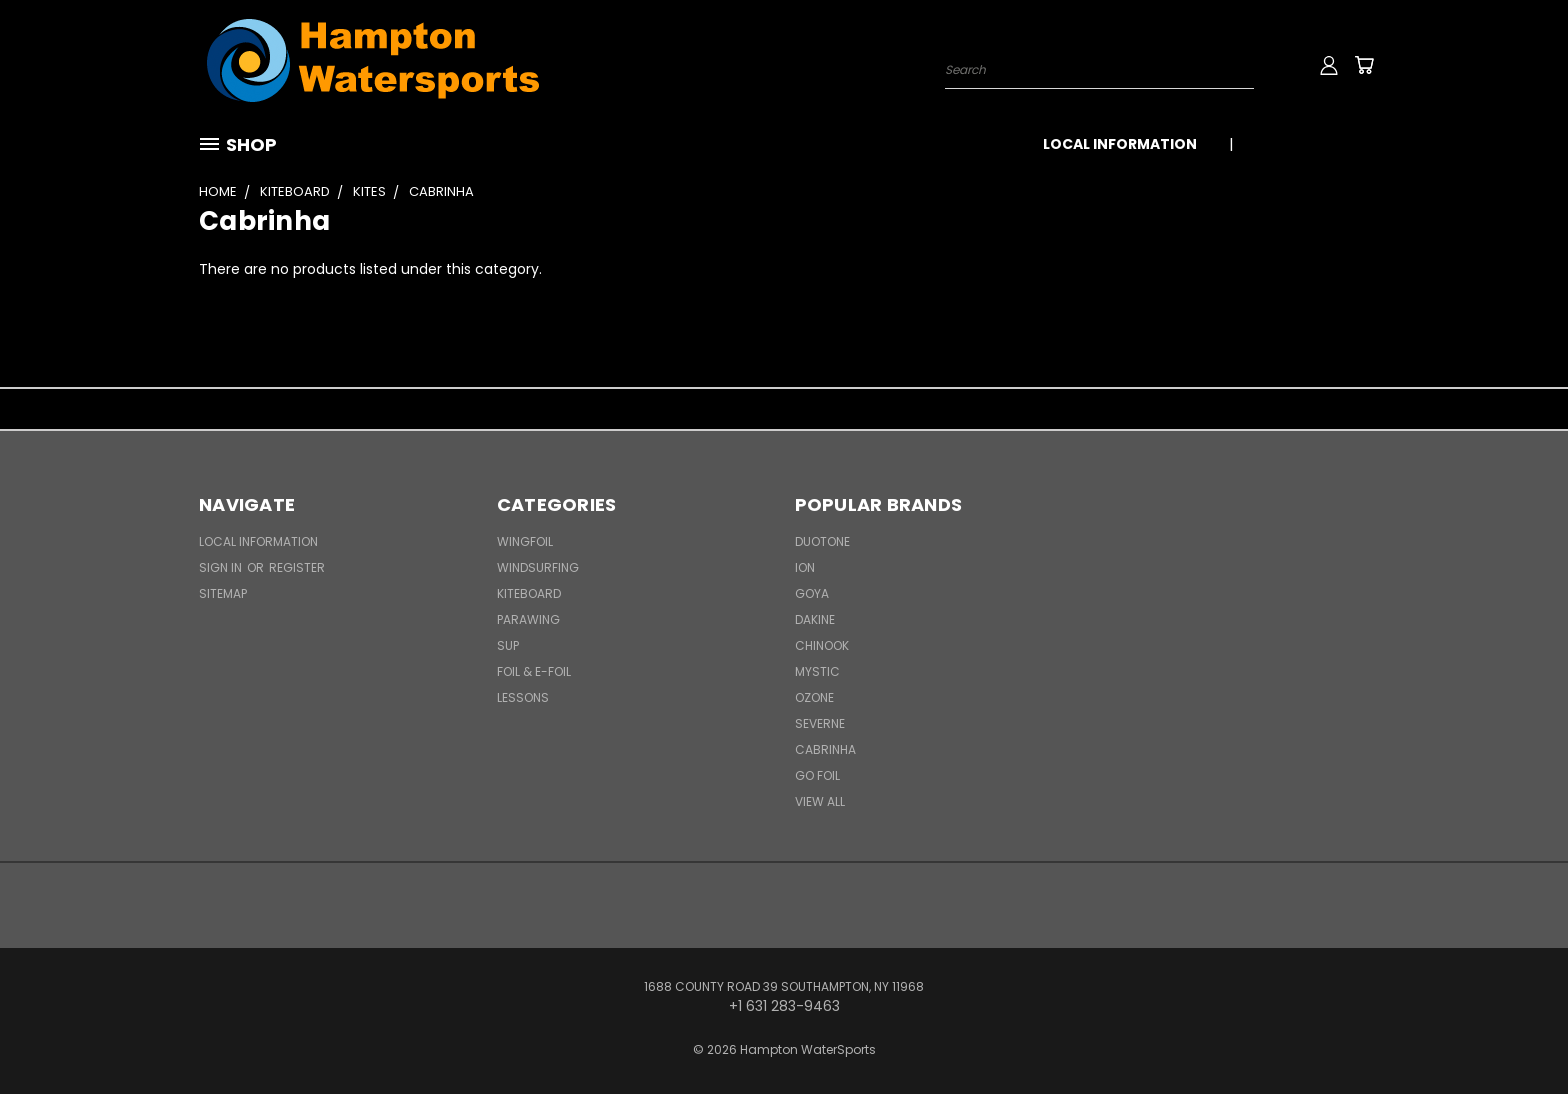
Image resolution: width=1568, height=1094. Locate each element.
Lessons (523, 697)
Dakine (815, 619)
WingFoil (525, 541)
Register (297, 567)
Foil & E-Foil (534, 671)
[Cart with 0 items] (1364, 65)
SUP (508, 645)
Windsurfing (538, 567)
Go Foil (817, 775)
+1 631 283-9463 (1311, 144)
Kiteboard (529, 593)
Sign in (222, 567)
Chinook (822, 645)
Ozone (814, 697)
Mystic (817, 671)
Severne (820, 723)
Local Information (1120, 144)
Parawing (528, 619)
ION (805, 567)
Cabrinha (825, 749)
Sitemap (223, 593)
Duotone (822, 541)
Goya (812, 593)
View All (820, 801)
